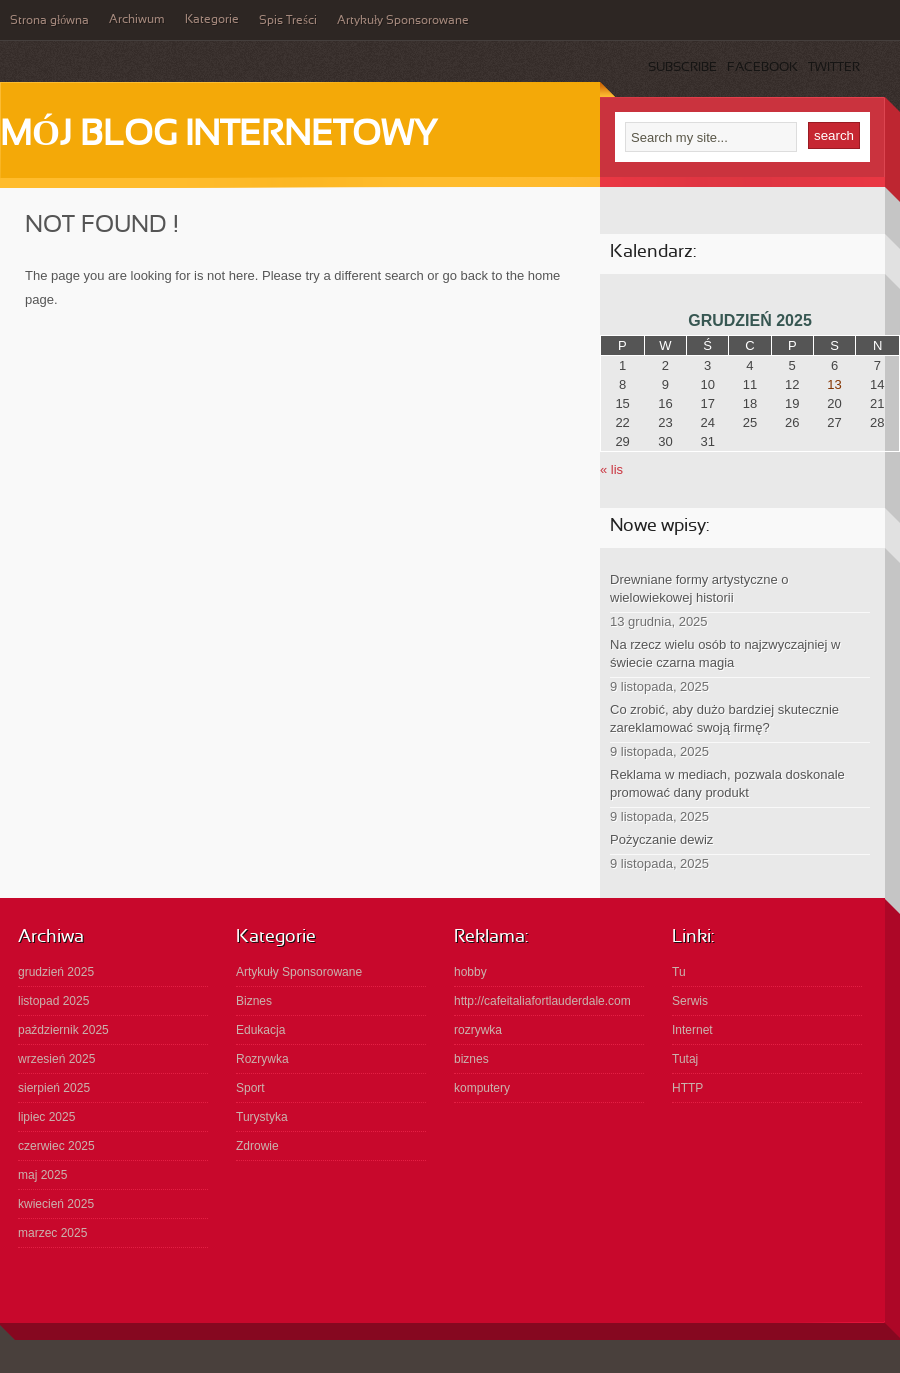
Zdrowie (257, 1146)
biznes (471, 1059)
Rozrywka (262, 1059)
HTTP (687, 1088)
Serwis (690, 1001)
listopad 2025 (53, 1001)
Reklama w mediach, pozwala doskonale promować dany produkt (727, 783)
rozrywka (478, 1030)
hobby (470, 972)
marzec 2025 (52, 1233)
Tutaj (685, 1059)
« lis (611, 469)
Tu (679, 972)
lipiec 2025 (46, 1117)
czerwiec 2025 (56, 1146)
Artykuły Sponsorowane (403, 21)
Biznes (254, 1001)
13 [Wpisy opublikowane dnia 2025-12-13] (834, 384)
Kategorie (212, 20)
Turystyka (262, 1117)
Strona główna (49, 21)
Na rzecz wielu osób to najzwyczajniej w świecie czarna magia (725, 653)
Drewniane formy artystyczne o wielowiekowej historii (699, 588)
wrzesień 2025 (56, 1059)
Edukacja (260, 1030)
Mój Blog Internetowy (218, 136)
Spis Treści (288, 21)
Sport (250, 1088)
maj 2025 (42, 1175)
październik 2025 (63, 1030)
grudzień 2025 (56, 972)
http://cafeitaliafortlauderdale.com (542, 1001)
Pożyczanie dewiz (661, 839)
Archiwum (137, 20)
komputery (482, 1088)
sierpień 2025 (54, 1088)
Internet (692, 1030)
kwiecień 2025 (56, 1204)
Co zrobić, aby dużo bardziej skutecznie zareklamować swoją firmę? (724, 718)
